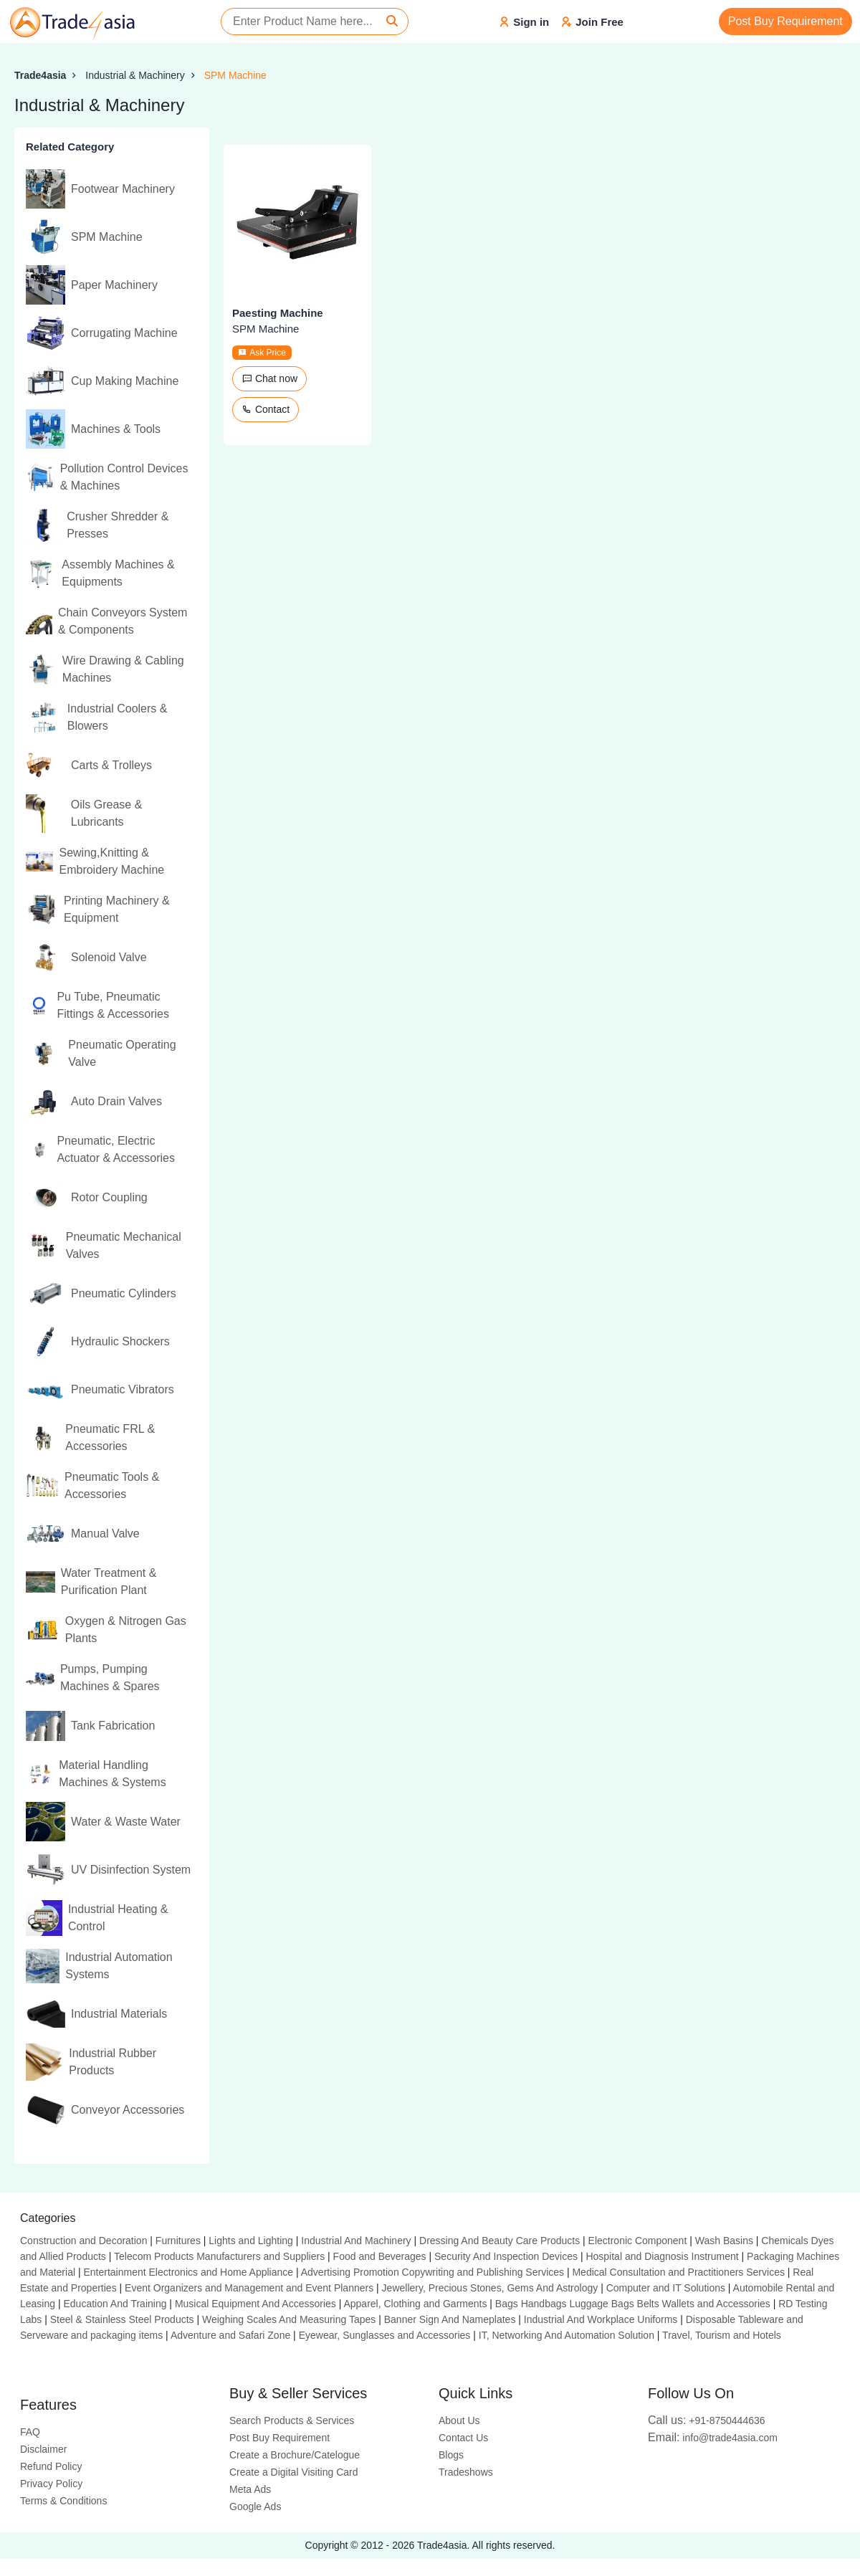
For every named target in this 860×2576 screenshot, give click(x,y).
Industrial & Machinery (135, 75)
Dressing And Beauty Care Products (499, 2240)
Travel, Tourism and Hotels (721, 2335)
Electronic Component (637, 2240)
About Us (459, 2420)
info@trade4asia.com (713, 2437)
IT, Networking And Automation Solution (566, 2335)
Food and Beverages (379, 2256)
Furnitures (178, 2240)
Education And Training (114, 2303)
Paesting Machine (277, 313)
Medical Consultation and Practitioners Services (678, 2272)
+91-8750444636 (706, 2420)
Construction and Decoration (83, 2240)
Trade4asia (40, 75)
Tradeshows (466, 2472)
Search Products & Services (291, 2420)
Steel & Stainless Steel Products (122, 2319)
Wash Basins (724, 2240)
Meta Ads (250, 2489)
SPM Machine (235, 75)
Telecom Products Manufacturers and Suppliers (219, 2256)
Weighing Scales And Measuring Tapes (289, 2319)
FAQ (30, 2432)
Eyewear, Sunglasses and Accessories (385, 2335)
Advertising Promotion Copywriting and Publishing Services (432, 2272)
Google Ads (255, 2506)
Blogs (451, 2455)
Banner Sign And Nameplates (450, 2319)
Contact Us (463, 2437)
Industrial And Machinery (356, 2240)
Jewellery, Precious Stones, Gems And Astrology (490, 2288)
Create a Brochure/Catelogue (294, 2455)
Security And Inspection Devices (506, 2256)
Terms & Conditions (63, 2500)
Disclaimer (43, 2449)
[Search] (392, 21)
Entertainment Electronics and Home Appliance (188, 2272)
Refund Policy (51, 2466)
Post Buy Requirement (785, 21)
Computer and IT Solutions (665, 2288)
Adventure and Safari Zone (230, 2335)
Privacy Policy (51, 2483)
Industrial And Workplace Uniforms (601, 2319)
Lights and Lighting (251, 2240)
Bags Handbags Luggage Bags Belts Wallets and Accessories (632, 2303)
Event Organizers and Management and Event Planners (249, 2288)
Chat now (269, 378)
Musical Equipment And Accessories (255, 2303)
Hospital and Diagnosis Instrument (662, 2256)
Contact (266, 409)
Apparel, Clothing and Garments (415, 2303)
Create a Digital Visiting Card (293, 2472)
